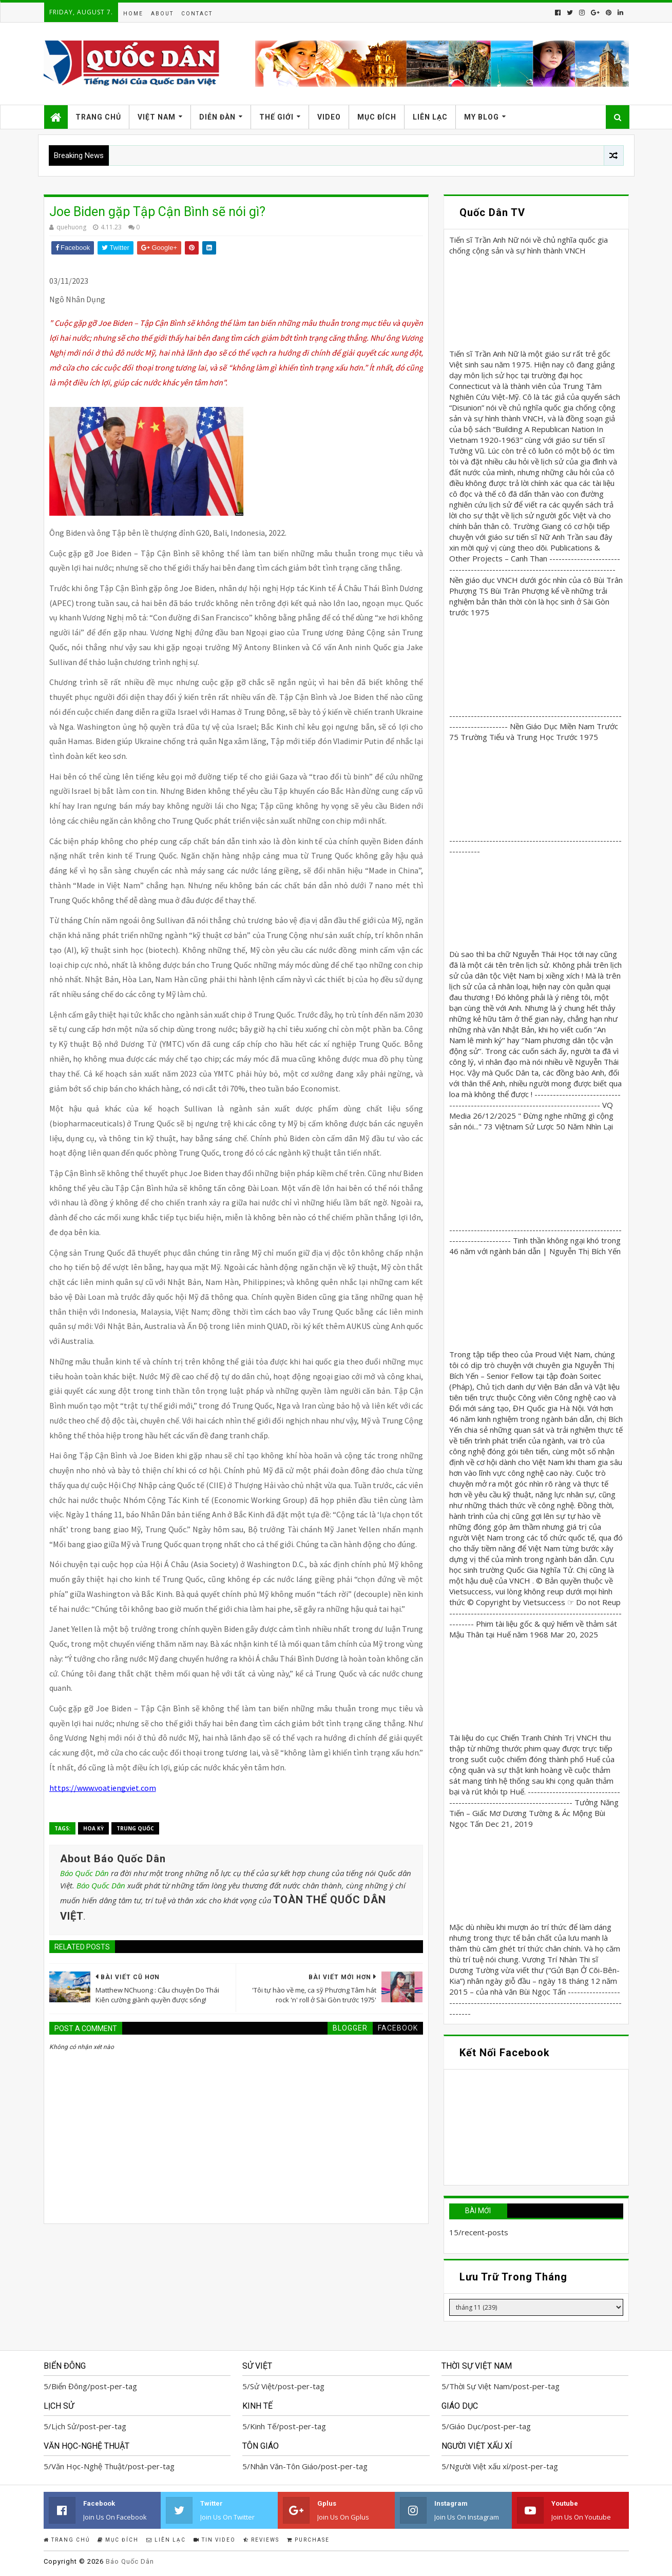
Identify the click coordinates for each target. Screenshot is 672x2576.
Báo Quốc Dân (84, 1873)
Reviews (261, 2540)
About (162, 13)
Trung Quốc (135, 1828)
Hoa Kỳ (93, 1828)
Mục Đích (376, 117)
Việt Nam (157, 117)
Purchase (308, 2540)
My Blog (481, 117)
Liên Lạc (430, 117)
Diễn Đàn (217, 117)
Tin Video (215, 2540)
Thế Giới (276, 117)
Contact (197, 13)
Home (133, 13)
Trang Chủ (98, 117)
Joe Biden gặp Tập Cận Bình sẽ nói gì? (157, 211)
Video (329, 117)
